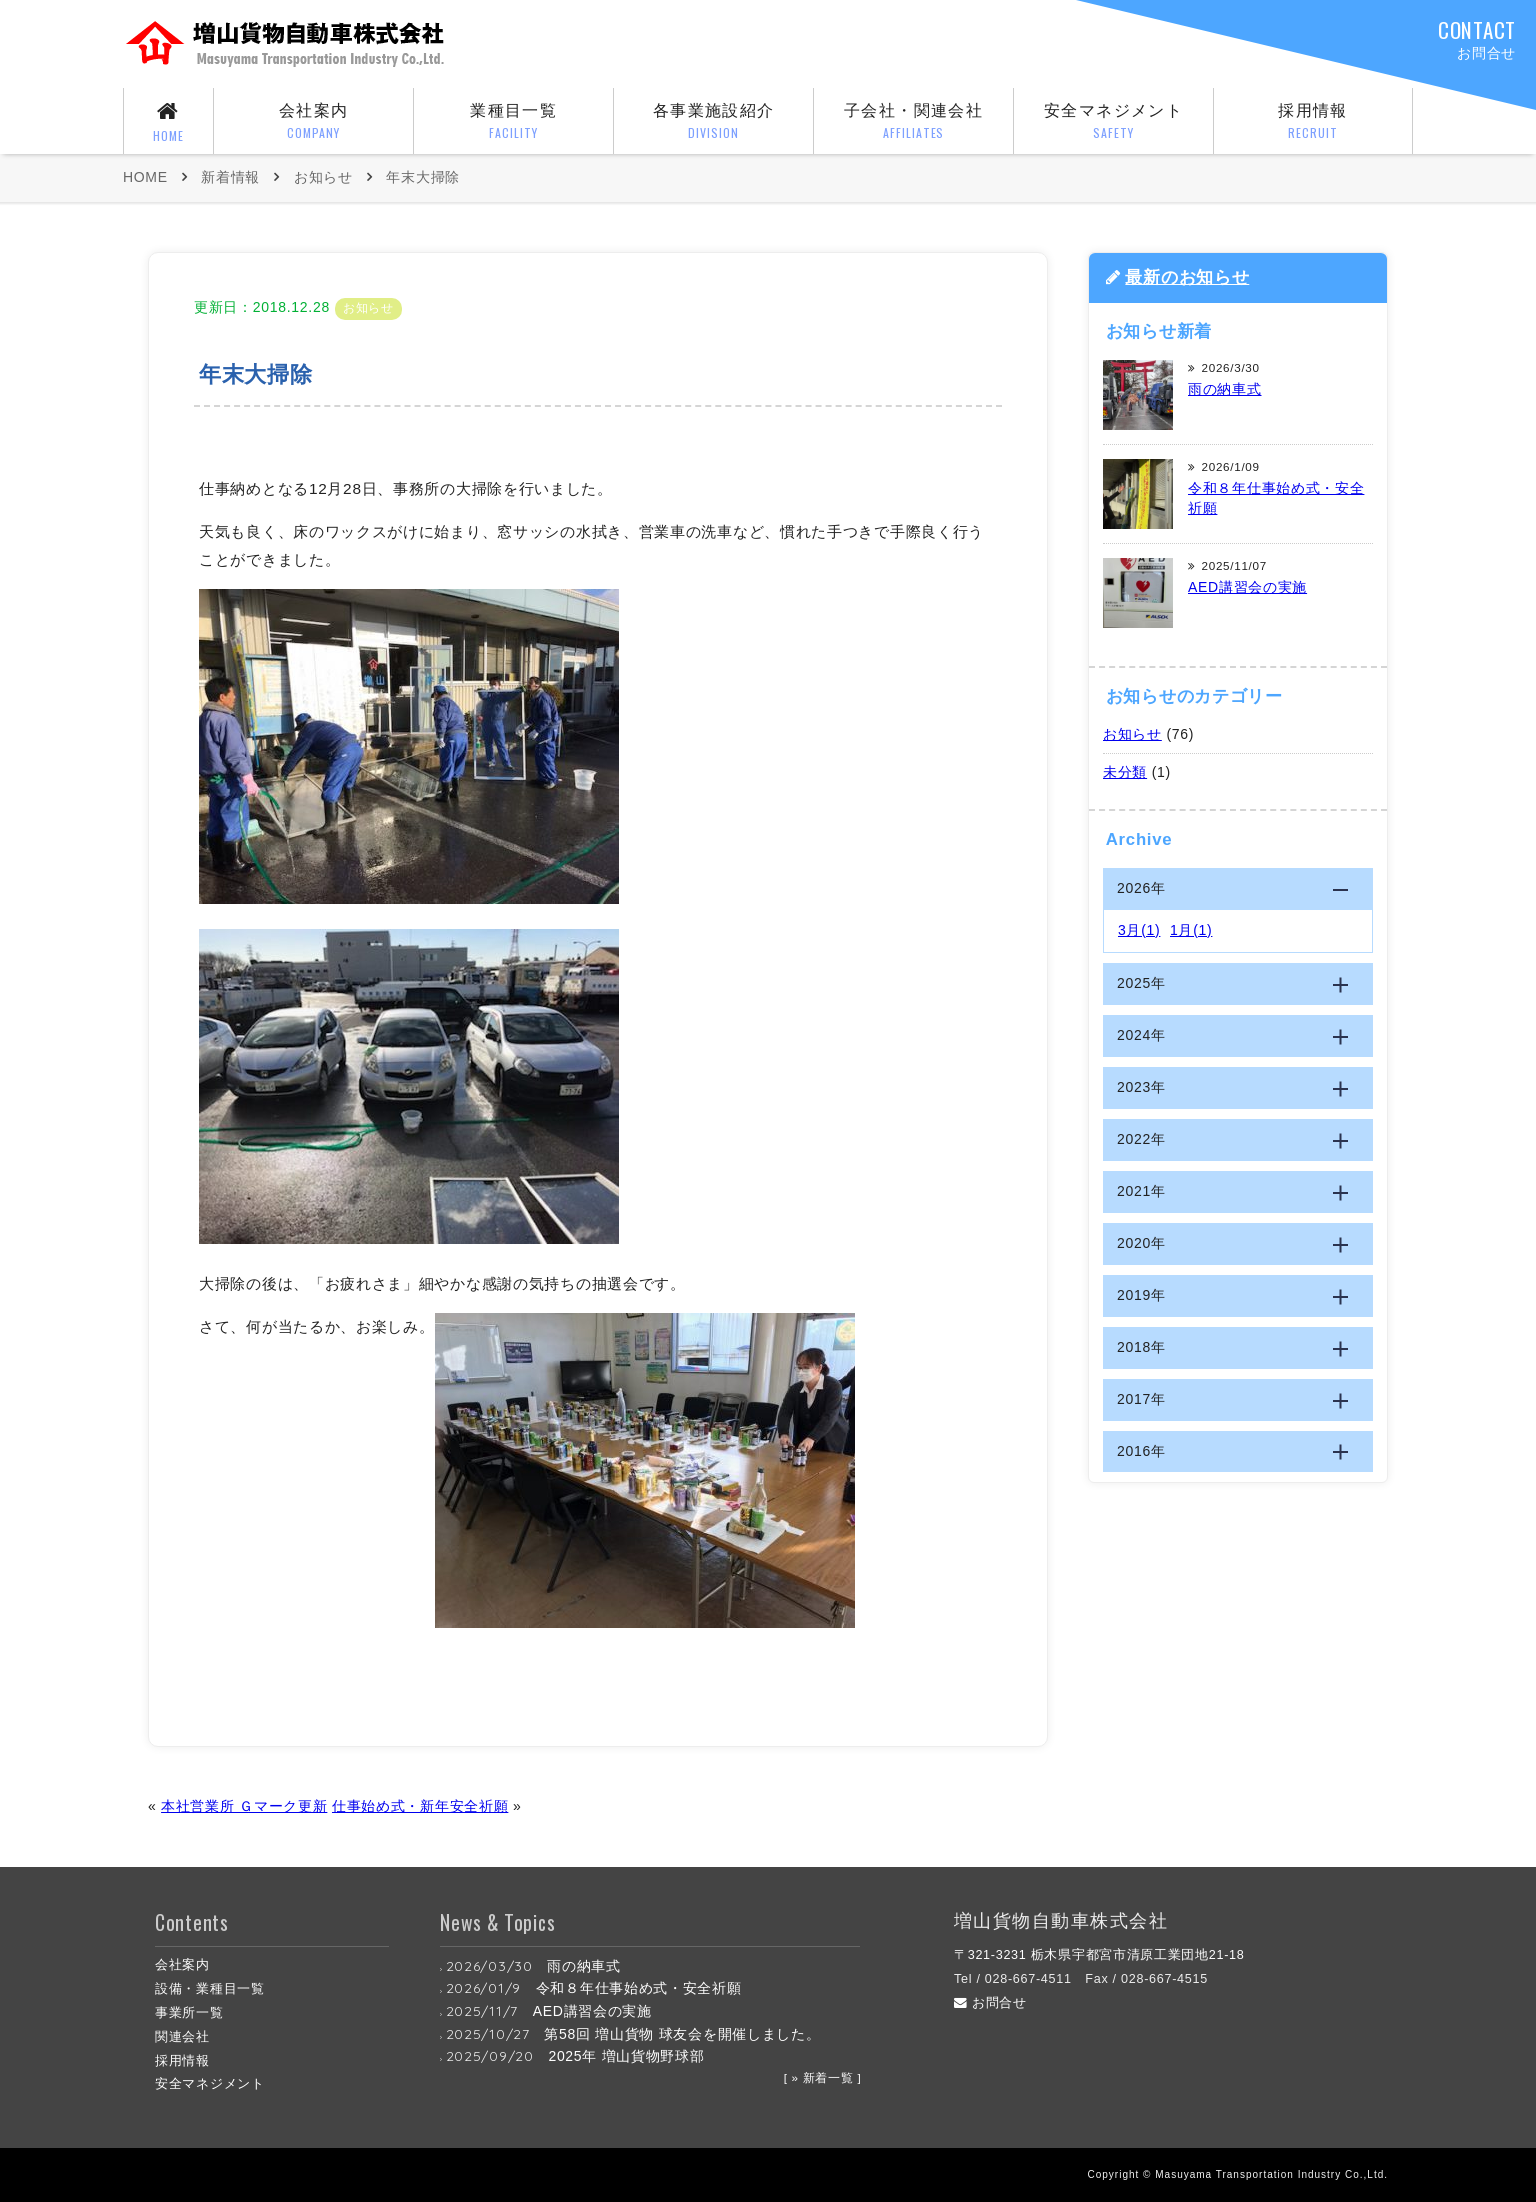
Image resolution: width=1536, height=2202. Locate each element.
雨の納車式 (1225, 389)
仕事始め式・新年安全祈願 (420, 1806)
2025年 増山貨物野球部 (626, 2056)
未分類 (1125, 772)
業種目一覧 (513, 123)
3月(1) (1139, 930)
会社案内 (313, 123)
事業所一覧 (189, 2013)
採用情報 (1313, 123)
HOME (145, 177)
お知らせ (323, 177)
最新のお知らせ (1187, 277)
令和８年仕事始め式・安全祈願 (639, 1988)
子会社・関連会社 (913, 123)
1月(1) (1191, 930)
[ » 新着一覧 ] (823, 2077)
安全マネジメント (1113, 123)
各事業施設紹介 (713, 123)
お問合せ (990, 2003)
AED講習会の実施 (1247, 587)
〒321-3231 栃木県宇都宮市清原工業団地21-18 (1099, 1955)
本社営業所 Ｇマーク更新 (244, 1806)
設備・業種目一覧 (210, 1989)
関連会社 (182, 2037)
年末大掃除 (423, 177)
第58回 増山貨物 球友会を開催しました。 (682, 2034)
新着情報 (230, 177)
